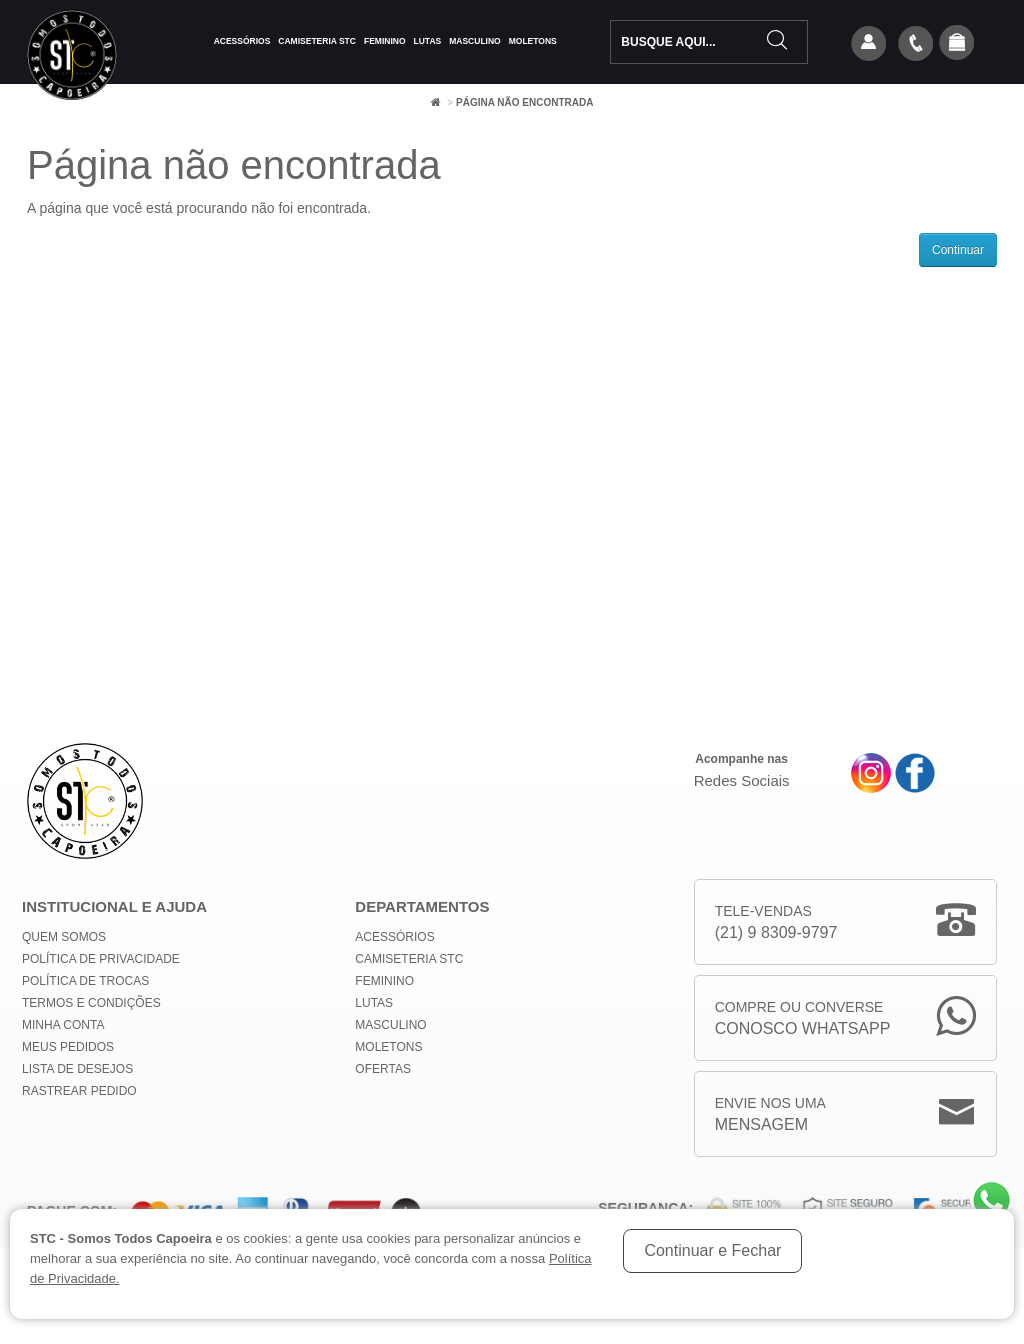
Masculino (474, 41)
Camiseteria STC (317, 41)
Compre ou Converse (803, 1019)
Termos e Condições (91, 1003)
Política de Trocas (85, 981)
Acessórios (242, 41)
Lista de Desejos (77, 1069)
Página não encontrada (524, 102)
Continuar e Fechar (712, 1250)
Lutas (428, 41)
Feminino (385, 41)
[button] (957, 44)
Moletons (533, 41)
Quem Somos (64, 937)
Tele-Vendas (776, 923)
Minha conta (63, 1025)
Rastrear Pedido (79, 1091)
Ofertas (383, 1069)
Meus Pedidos (68, 1047)
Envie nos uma (770, 1115)
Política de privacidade (101, 959)
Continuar (958, 250)
